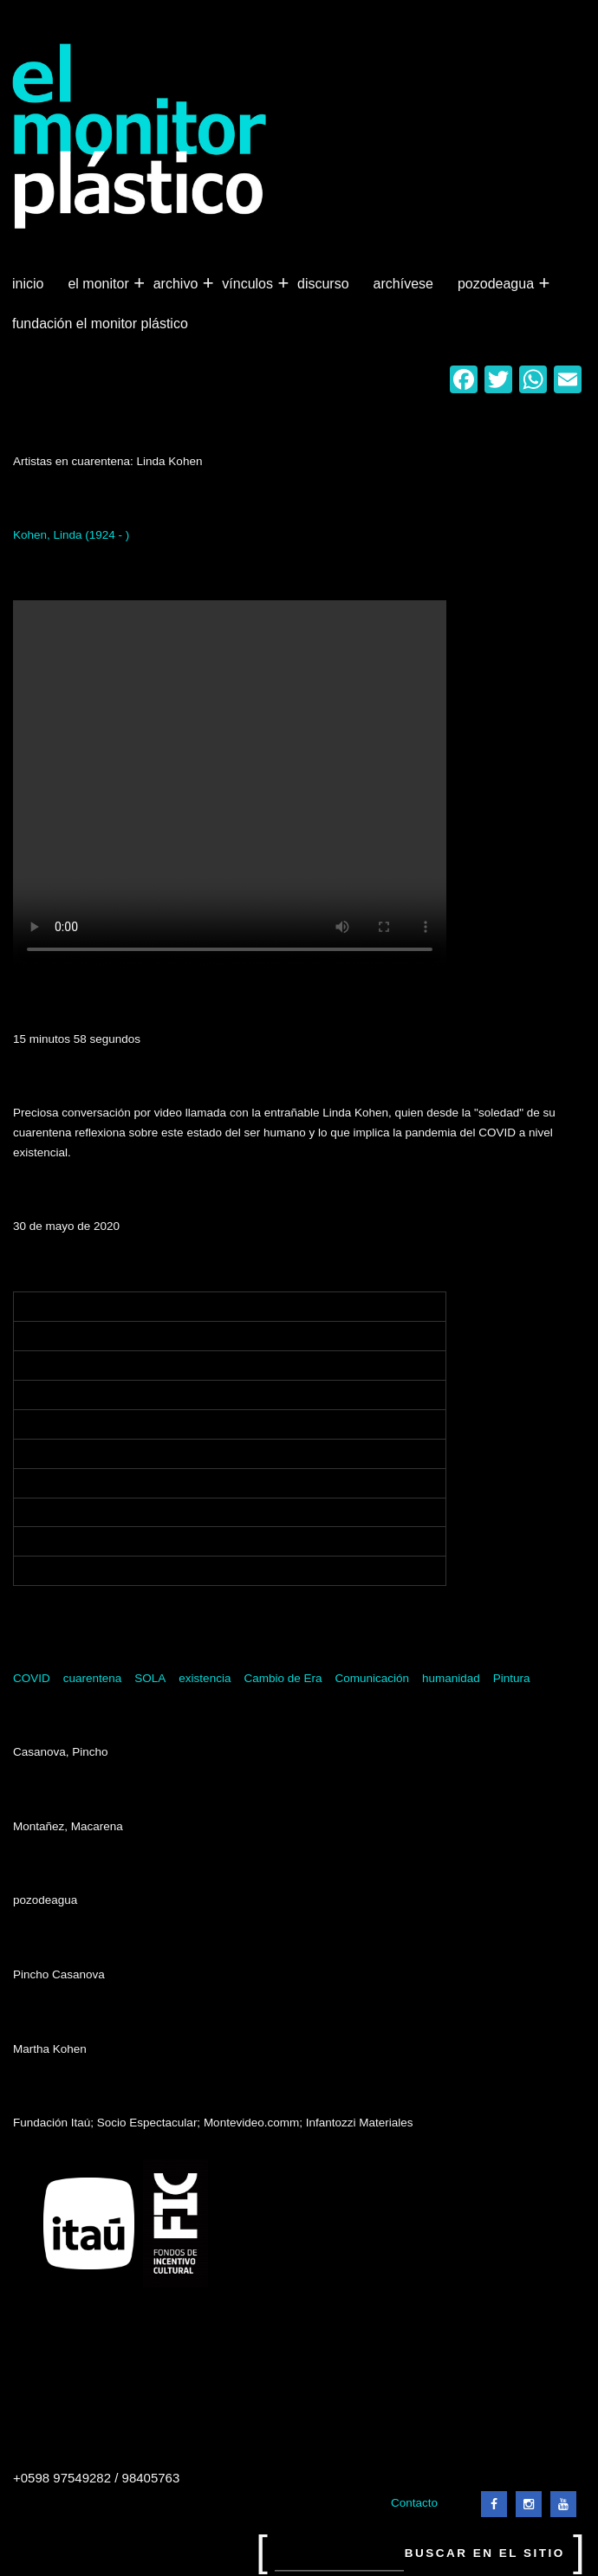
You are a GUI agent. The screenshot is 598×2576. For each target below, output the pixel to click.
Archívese (403, 283)
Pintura (511, 1678)
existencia (205, 1678)
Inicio (27, 283)
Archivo (177, 284)
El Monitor (100, 284)
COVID (31, 1678)
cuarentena (92, 1678)
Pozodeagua (497, 284)
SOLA (150, 1678)
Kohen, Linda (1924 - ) (71, 534)
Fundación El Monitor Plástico (100, 323)
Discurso (323, 283)
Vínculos (249, 284)
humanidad (451, 1678)
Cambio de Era (283, 1678)
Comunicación (372, 1678)
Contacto (414, 2502)
